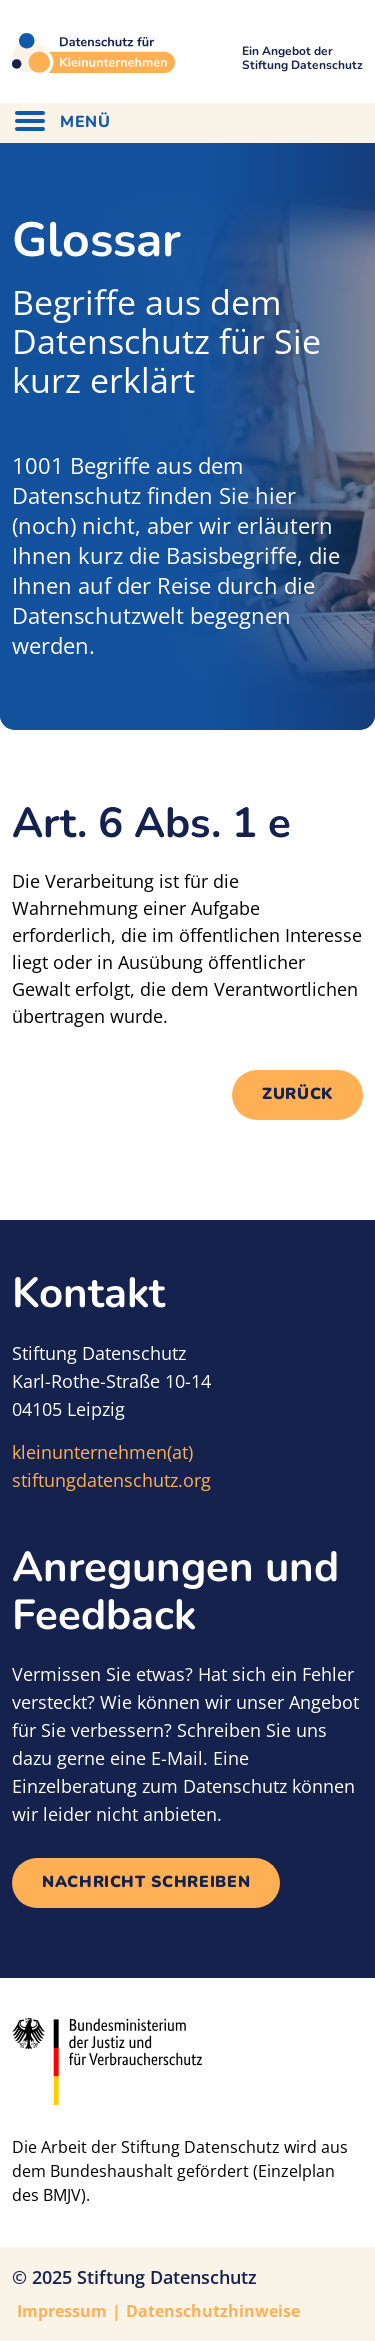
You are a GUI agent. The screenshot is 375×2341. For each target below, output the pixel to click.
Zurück (297, 1094)
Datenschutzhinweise (213, 2311)
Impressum (62, 2311)
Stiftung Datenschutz (167, 2277)
